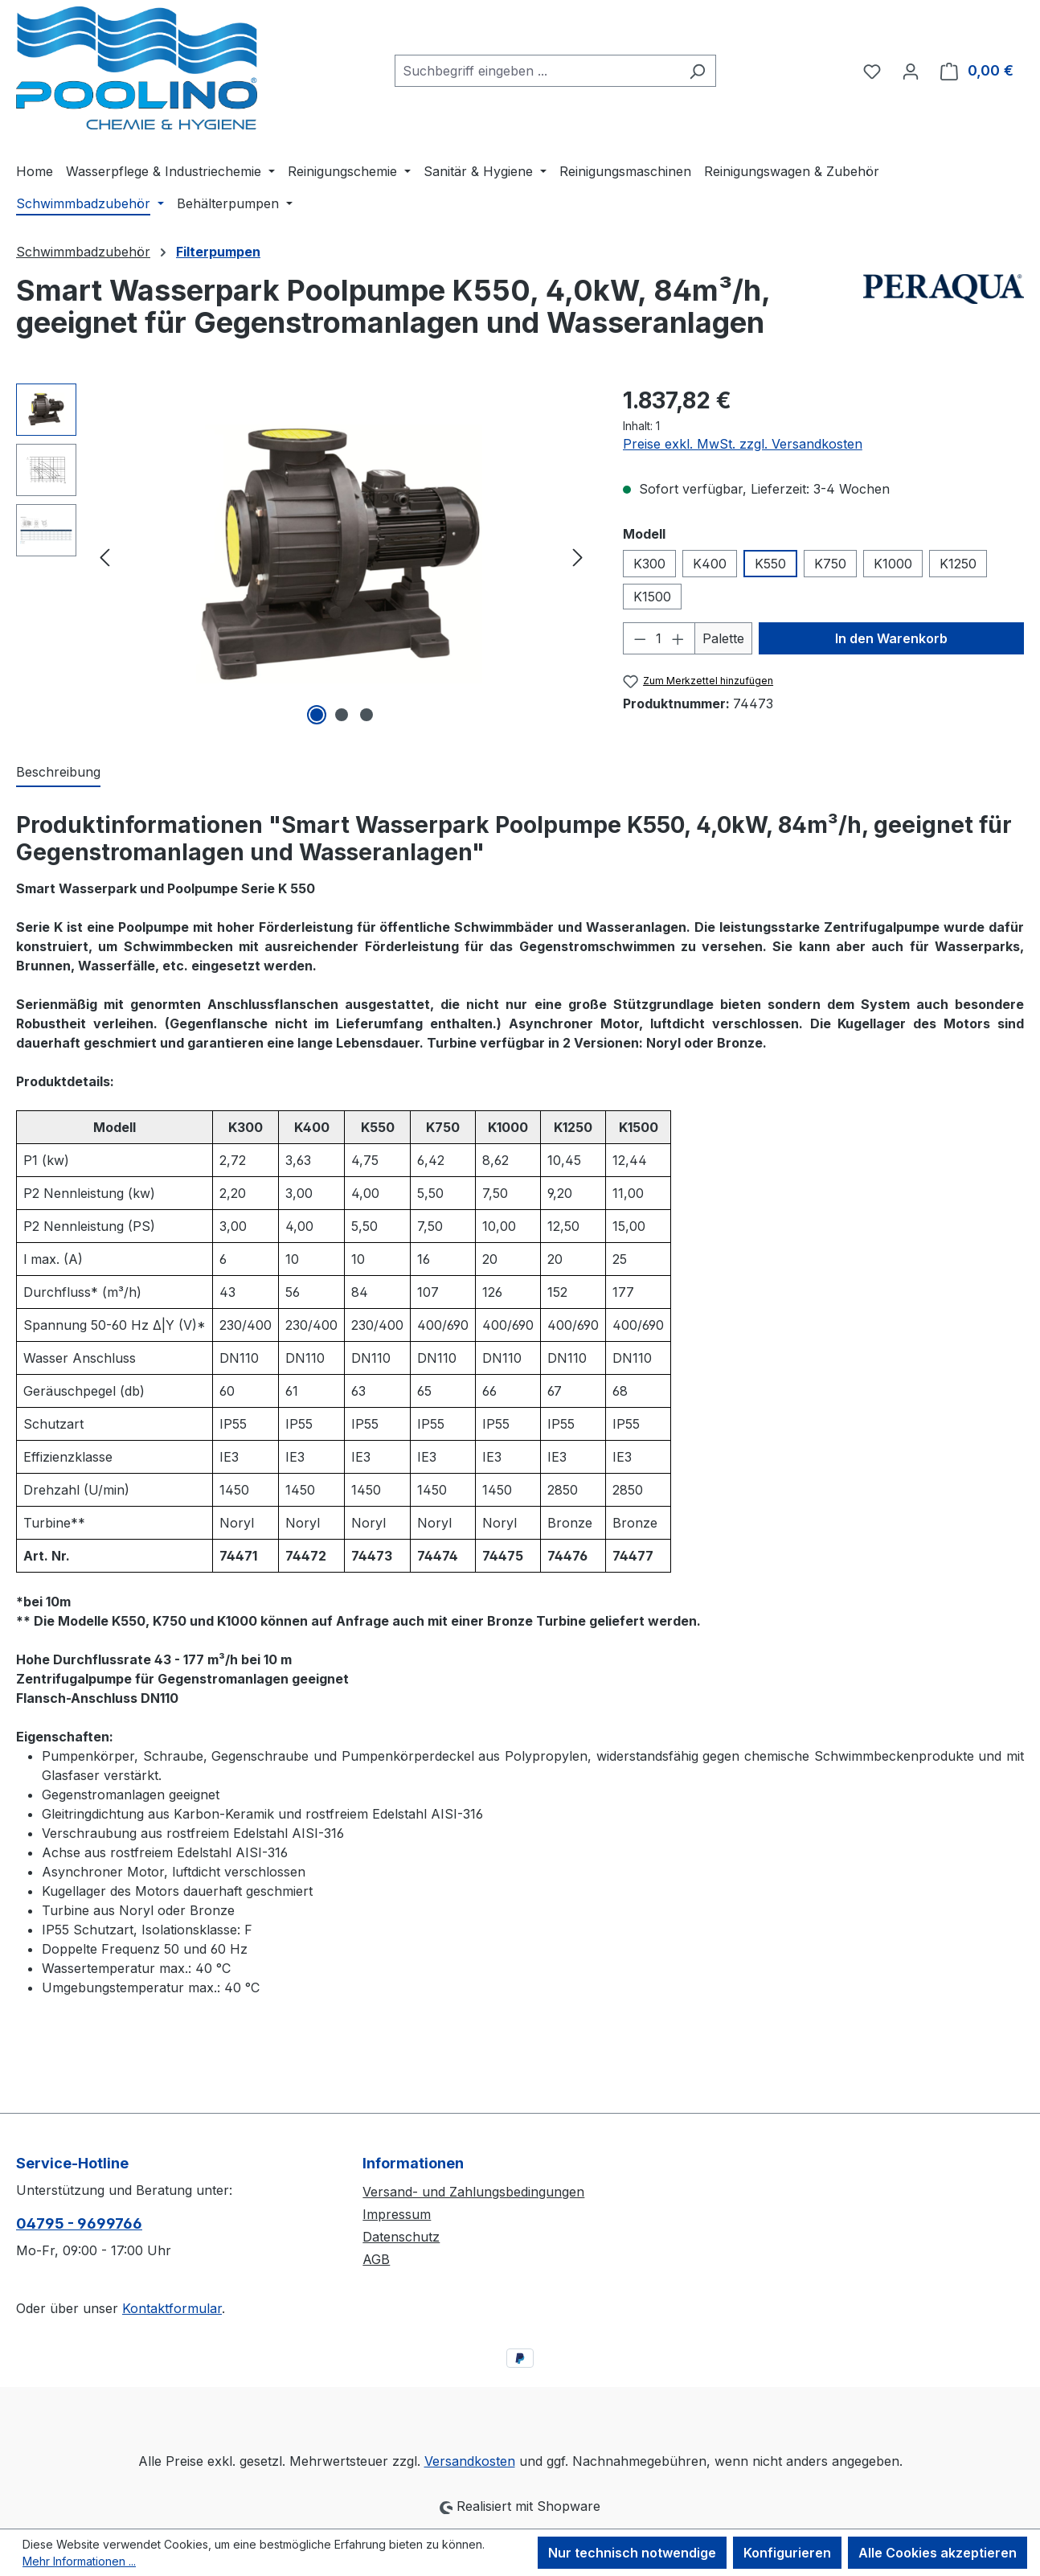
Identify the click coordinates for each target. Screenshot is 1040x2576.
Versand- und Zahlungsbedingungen (473, 2192)
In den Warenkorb (891, 638)
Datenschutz (401, 2237)
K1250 (958, 564)
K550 (770, 564)
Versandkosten (469, 2461)
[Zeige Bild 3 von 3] (366, 714)
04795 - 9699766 (79, 2223)
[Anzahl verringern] (640, 638)
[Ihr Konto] (910, 71)
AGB (376, 2259)
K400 (710, 564)
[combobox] (537, 71)
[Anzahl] (658, 638)
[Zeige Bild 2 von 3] (341, 714)
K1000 (893, 564)
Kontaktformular (172, 2308)
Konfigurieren (787, 2553)
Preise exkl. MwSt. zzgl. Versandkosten (742, 444)
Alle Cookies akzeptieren (937, 2553)
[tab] (58, 772)
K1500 (652, 597)
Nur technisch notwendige (632, 2553)
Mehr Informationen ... (79, 2561)
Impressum (396, 2214)
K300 (649, 564)
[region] (303, 556)
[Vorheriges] (104, 556)
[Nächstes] (578, 556)
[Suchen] (697, 71)
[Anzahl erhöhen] (678, 638)
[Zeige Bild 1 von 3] (316, 714)
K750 (830, 564)
